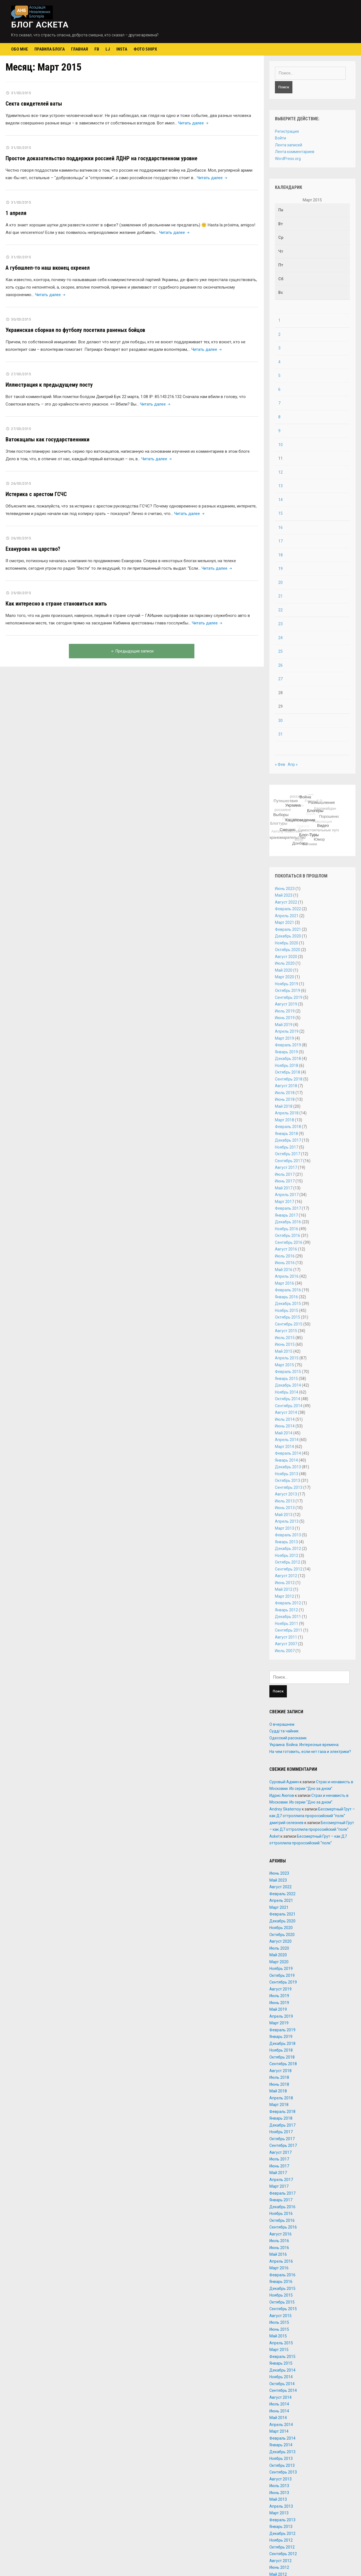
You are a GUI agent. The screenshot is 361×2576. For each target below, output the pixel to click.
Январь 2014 (286, 1460)
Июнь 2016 (285, 1263)
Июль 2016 (285, 1256)
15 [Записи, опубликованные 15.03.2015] (280, 513)
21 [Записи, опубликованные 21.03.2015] (280, 596)
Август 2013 (286, 1494)
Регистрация (287, 131)
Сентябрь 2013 (288, 1487)
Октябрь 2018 (287, 1072)
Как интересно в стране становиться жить (56, 603)
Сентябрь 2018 (288, 1079)
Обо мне (19, 49)
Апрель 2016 (287, 1276)
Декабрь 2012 (288, 1548)
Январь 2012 (286, 1610)
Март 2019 (284, 1038)
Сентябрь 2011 (288, 1630)
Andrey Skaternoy (285, 1809)
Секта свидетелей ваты (34, 103)
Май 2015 (283, 1351)
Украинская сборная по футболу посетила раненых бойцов (75, 330)
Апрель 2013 (287, 1521)
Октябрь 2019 (287, 990)
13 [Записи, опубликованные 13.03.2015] (280, 486)
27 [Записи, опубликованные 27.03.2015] (280, 679)
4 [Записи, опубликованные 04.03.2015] (279, 362)
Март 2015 (284, 1365)
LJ (108, 49)
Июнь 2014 (285, 1426)
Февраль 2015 (288, 1371)
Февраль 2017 (288, 1208)
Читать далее (193, 123)
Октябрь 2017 (287, 1154)
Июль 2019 (285, 1011)
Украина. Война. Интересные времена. (304, 1744)
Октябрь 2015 (287, 1317)
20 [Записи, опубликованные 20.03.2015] (280, 582)
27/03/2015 (21, 374)
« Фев (280, 764)
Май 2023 (283, 895)
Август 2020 (286, 956)
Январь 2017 (286, 1215)
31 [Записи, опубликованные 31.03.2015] (280, 734)
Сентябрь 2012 (288, 1569)
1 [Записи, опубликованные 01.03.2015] (279, 320)
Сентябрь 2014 (288, 1406)
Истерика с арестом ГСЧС (36, 494)
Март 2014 (284, 1446)
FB (96, 49)
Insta (121, 49)
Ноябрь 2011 (286, 1623)
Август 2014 (286, 1412)
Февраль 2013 (288, 1535)
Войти (280, 138)
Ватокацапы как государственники (47, 439)
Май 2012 (283, 1589)
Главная (79, 49)
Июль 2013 (285, 1501)
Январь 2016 (286, 1297)
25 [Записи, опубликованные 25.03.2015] (280, 651)
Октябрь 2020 (287, 949)
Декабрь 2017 (288, 1140)
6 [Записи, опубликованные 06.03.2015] (279, 389)
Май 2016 (283, 1269)
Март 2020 (284, 977)
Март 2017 (284, 1201)
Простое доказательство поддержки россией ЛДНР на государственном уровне (101, 158)
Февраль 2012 (288, 1603)
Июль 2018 (285, 1093)
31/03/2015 (21, 93)
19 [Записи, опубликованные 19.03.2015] (280, 568)
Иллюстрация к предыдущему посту (49, 384)
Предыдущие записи (132, 651)
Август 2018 (286, 1086)
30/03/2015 (21, 319)
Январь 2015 (286, 1378)
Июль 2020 (285, 963)
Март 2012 (284, 1596)
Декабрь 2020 (288, 936)
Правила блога (49, 49)
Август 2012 (286, 1576)
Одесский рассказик (288, 1738)
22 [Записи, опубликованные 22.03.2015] (280, 610)
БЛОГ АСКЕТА (40, 24)
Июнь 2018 (285, 1099)
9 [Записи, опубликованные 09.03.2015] (279, 431)
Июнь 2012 (285, 1582)
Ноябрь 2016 (286, 1229)
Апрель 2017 (287, 1194)
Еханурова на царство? (33, 549)
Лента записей (288, 145)
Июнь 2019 (285, 1018)
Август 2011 (286, 1637)
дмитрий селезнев (286, 1822)
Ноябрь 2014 (286, 1392)
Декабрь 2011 (288, 1616)
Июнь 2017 (285, 1181)
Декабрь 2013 (288, 1467)
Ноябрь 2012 (286, 1555)
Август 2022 (286, 902)
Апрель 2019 (287, 1031)
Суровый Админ (284, 1782)
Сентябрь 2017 (288, 1161)
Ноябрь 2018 (286, 1065)
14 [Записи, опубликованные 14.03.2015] (280, 499)
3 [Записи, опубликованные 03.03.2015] (279, 348)
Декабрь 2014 (288, 1385)
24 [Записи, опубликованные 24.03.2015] (280, 638)
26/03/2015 (21, 483)
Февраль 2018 (288, 1126)
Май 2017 (283, 1188)
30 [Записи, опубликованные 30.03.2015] (280, 720)
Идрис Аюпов (281, 1795)
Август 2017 (286, 1167)
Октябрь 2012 (287, 1562)
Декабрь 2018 (288, 1058)
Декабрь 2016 (288, 1222)
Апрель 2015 (287, 1358)
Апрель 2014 (287, 1439)
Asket (274, 1836)
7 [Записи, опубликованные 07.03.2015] (279, 403)
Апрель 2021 (287, 916)
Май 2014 (283, 1433)
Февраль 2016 (288, 1290)
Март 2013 (284, 1528)
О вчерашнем (281, 1724)
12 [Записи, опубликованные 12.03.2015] (280, 472)
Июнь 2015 (285, 1344)
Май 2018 (283, 1106)
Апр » (293, 764)
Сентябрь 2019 (288, 997)
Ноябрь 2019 (286, 984)
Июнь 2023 (285, 888)
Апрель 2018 (287, 1113)
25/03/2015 (21, 593)
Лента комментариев (294, 151)
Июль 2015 (285, 1337)
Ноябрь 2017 (286, 1147)
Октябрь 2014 (287, 1399)
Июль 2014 (285, 1419)
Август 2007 (286, 1644)
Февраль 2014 (288, 1453)
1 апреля (16, 213)
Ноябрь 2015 (286, 1310)
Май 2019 (283, 1024)
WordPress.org (288, 158)
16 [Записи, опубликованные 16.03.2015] (280, 527)
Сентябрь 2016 (288, 1242)
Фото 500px (145, 49)
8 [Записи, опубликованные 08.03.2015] (279, 417)
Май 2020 (283, 970)
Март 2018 (284, 1120)
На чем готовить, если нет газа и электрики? (310, 1751)
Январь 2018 (286, 1133)
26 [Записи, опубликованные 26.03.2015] (280, 665)
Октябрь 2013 (287, 1480)
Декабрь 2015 (288, 1303)
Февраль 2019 (288, 1045)
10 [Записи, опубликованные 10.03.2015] (280, 444)
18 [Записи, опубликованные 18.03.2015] (280, 555)
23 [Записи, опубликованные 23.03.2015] (280, 624)
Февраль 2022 (288, 909)
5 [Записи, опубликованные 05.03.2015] (279, 375)
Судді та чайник (284, 1731)
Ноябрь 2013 (286, 1474)
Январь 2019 (286, 1052)
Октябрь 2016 (287, 1235)
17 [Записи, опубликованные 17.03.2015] (280, 541)
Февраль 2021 (288, 929)
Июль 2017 (285, 1174)
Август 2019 (286, 1004)
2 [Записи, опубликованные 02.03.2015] (279, 334)
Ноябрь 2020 (286, 943)
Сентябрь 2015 (288, 1324)
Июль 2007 (285, 1651)
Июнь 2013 (285, 1507)
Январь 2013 (286, 1542)
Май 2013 (283, 1514)
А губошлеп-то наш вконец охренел (48, 267)
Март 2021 (284, 922)
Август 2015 (286, 1331)
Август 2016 (286, 1249)
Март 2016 (284, 1283)
